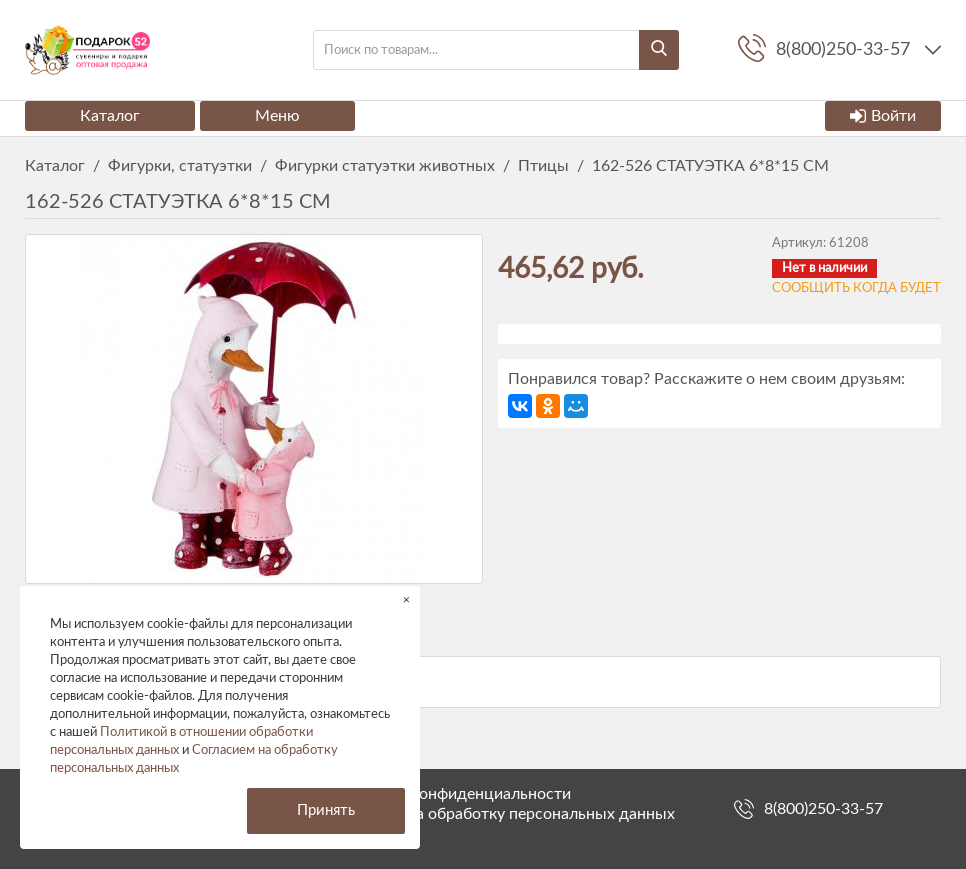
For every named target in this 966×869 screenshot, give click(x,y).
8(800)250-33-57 (823, 809)
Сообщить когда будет (856, 288)
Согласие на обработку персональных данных (505, 814)
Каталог (110, 116)
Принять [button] (326, 810)
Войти (883, 116)
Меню (277, 116)
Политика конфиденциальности (453, 794)
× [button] (406, 599)
